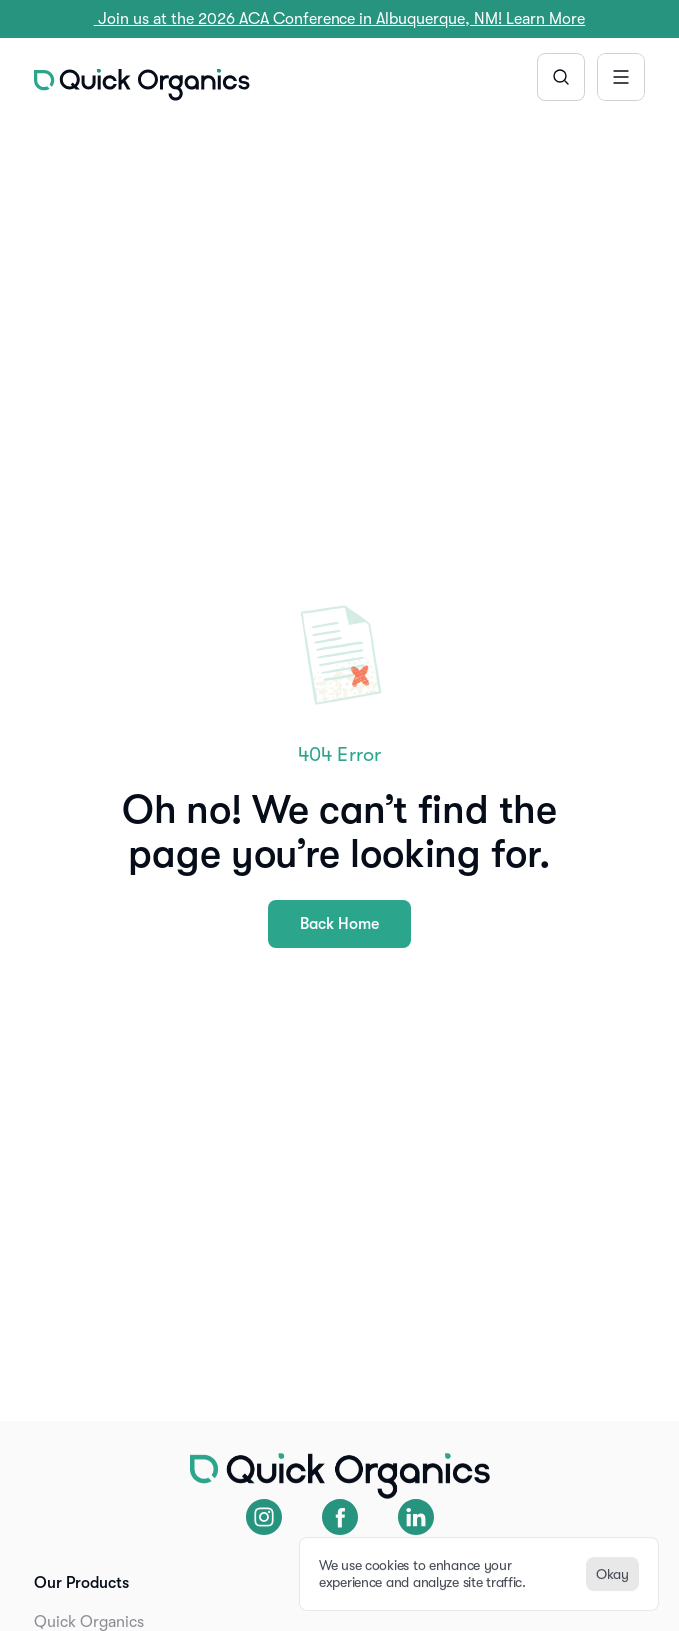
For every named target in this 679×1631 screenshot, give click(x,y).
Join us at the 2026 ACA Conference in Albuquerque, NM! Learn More (339, 19)
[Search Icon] (561, 77)
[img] (142, 85)
